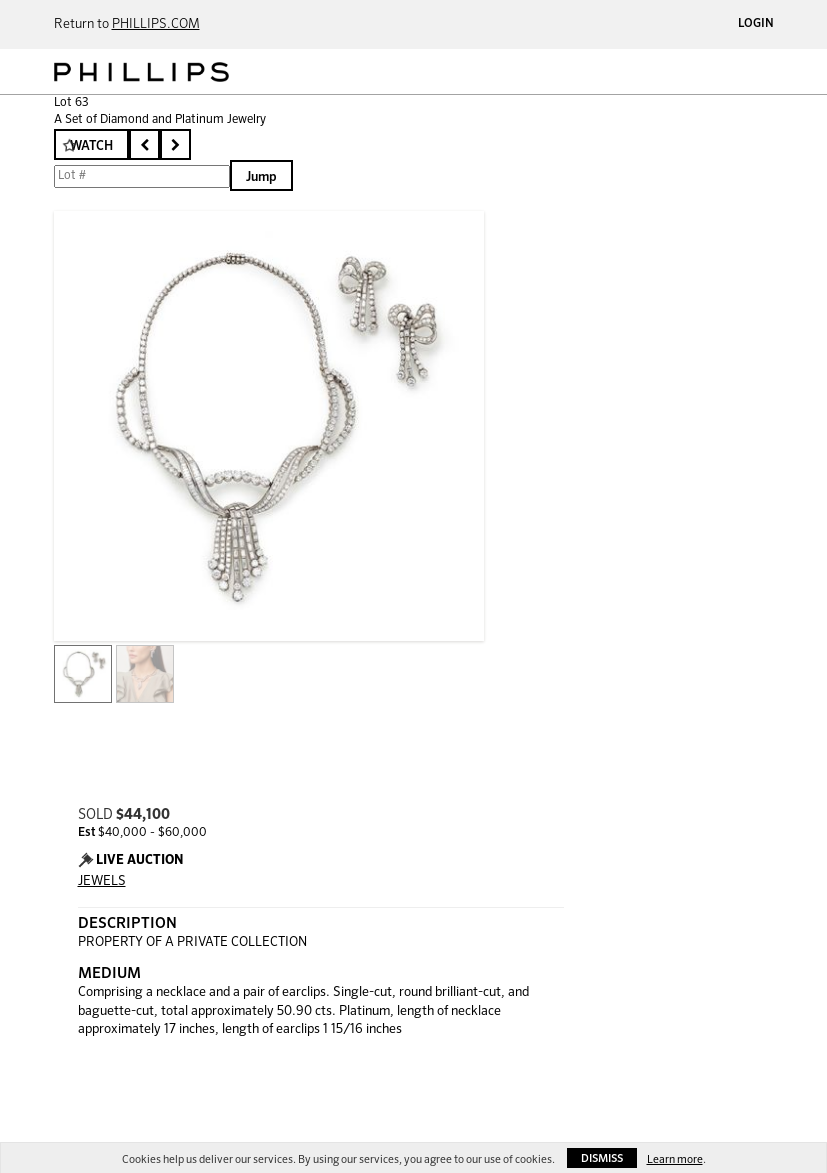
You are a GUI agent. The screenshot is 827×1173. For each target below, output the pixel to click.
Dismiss (602, 1158)
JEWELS (102, 881)
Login (756, 24)
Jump (261, 177)
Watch (91, 146)
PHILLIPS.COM (156, 24)
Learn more (675, 1159)
